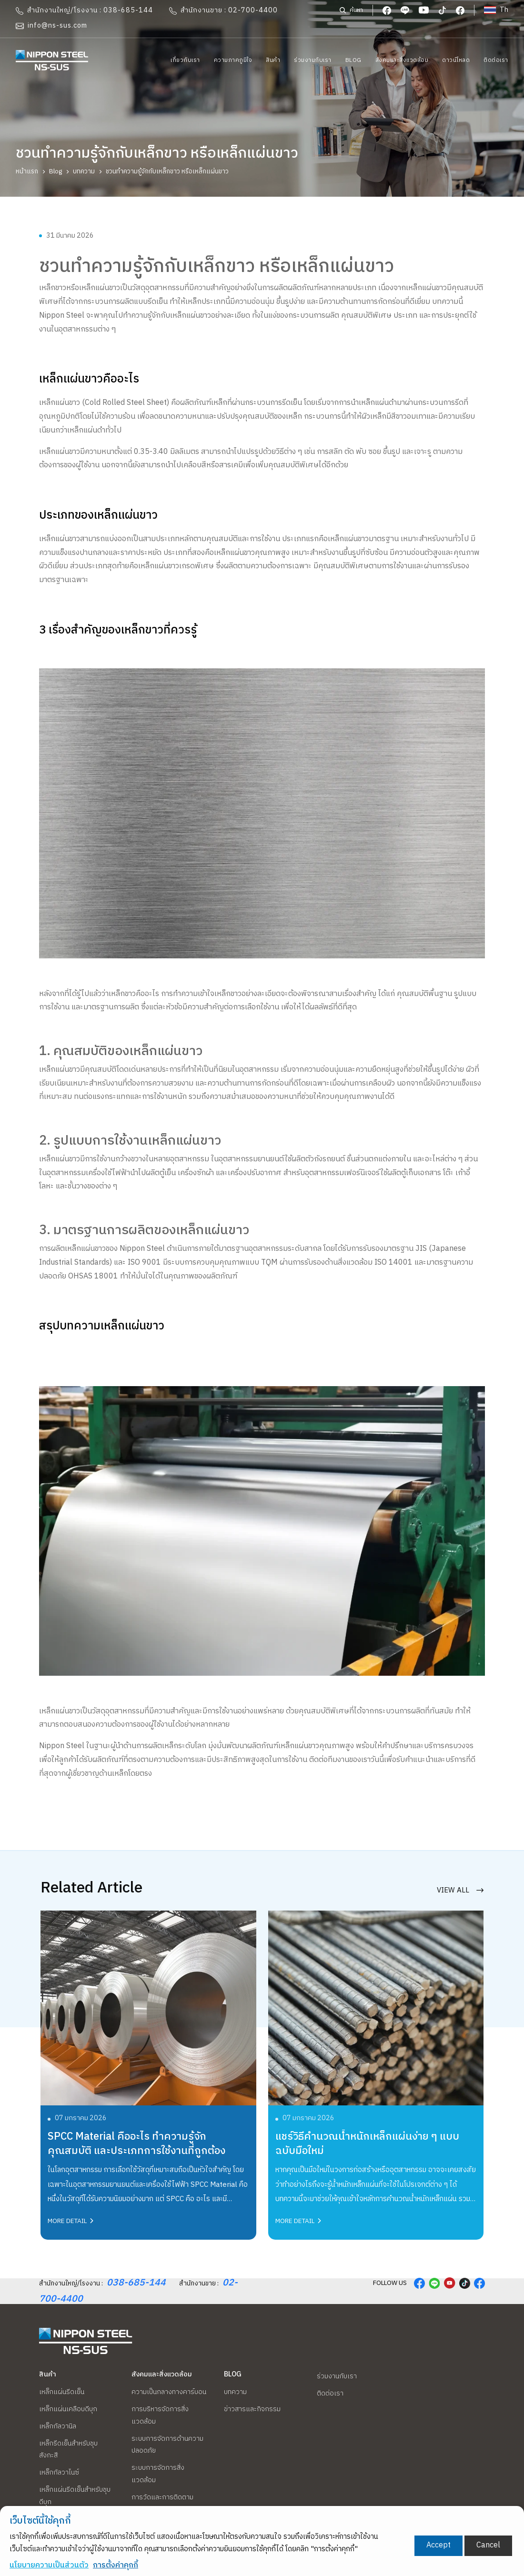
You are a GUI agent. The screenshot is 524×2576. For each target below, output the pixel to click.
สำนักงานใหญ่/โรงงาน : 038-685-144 (84, 10)
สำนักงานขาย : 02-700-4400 (223, 10)
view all (460, 1883)
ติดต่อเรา (496, 60)
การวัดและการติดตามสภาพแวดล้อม (162, 2504)
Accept (438, 2545)
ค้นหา (351, 10)
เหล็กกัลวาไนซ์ (59, 2472)
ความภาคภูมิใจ (233, 60)
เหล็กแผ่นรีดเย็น (61, 2392)
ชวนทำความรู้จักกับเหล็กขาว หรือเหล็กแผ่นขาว (167, 171)
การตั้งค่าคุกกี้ (115, 2565)
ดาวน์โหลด (456, 60)
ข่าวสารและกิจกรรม (252, 2409)
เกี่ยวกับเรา (185, 60)
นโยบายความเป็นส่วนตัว (49, 2565)
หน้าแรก (27, 171)
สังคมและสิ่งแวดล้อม (402, 60)
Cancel (488, 2545)
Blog (353, 60)
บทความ (84, 171)
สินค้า (273, 60)
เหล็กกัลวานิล (57, 2426)
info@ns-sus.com (51, 25)
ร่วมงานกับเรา (313, 60)
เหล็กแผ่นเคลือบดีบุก (68, 2409)
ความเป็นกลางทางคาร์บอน (168, 2392)
